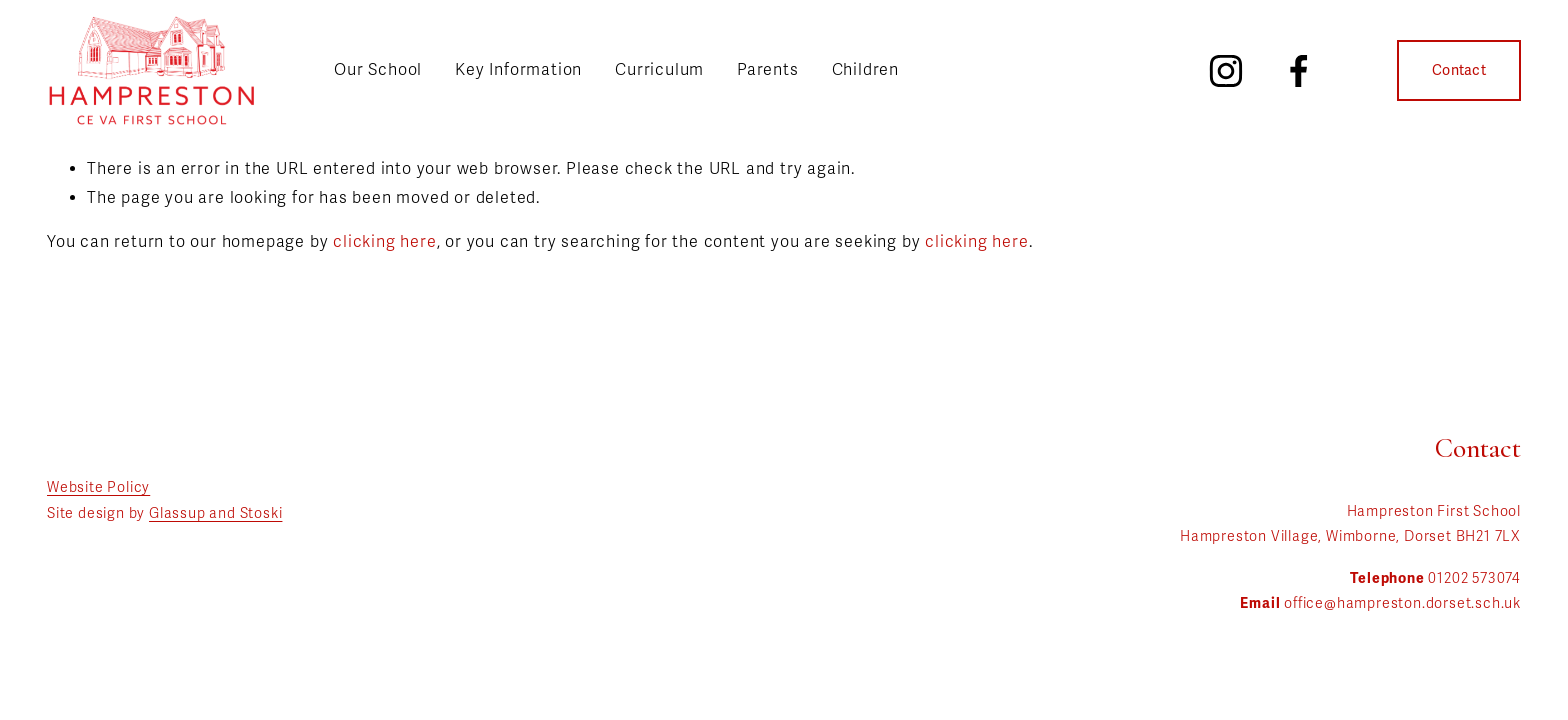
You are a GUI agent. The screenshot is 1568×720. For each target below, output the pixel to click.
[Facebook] (1299, 71)
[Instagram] (1226, 71)
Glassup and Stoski (215, 513)
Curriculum (659, 70)
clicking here (384, 242)
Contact (1459, 70)
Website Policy (98, 487)
